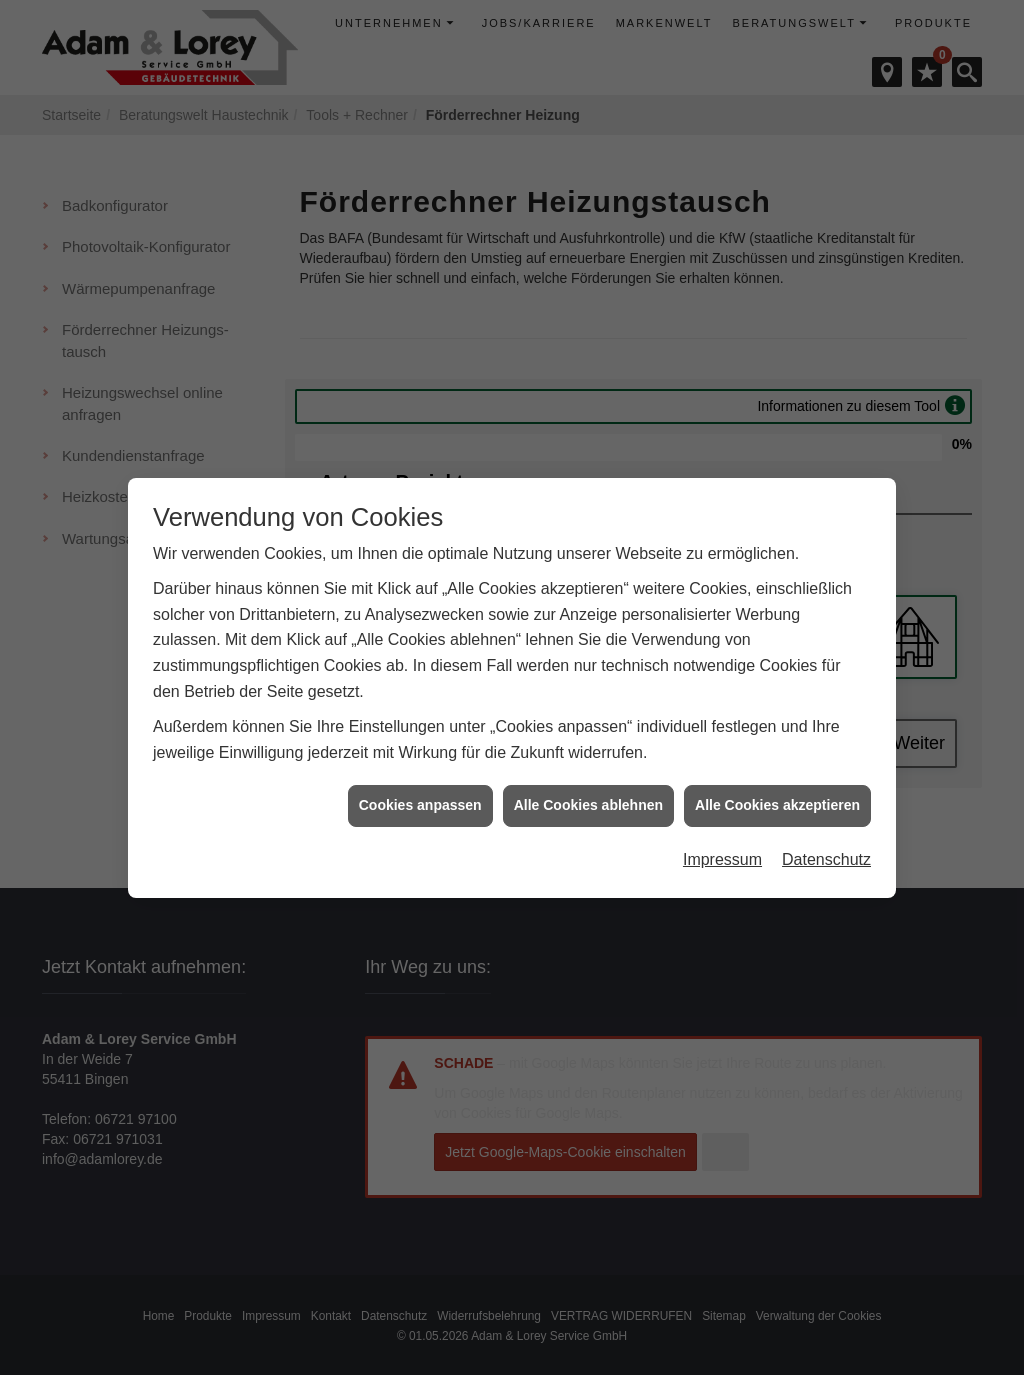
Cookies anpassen (420, 797)
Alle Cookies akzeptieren (777, 797)
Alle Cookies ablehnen (588, 797)
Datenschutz (826, 850)
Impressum (722, 850)
